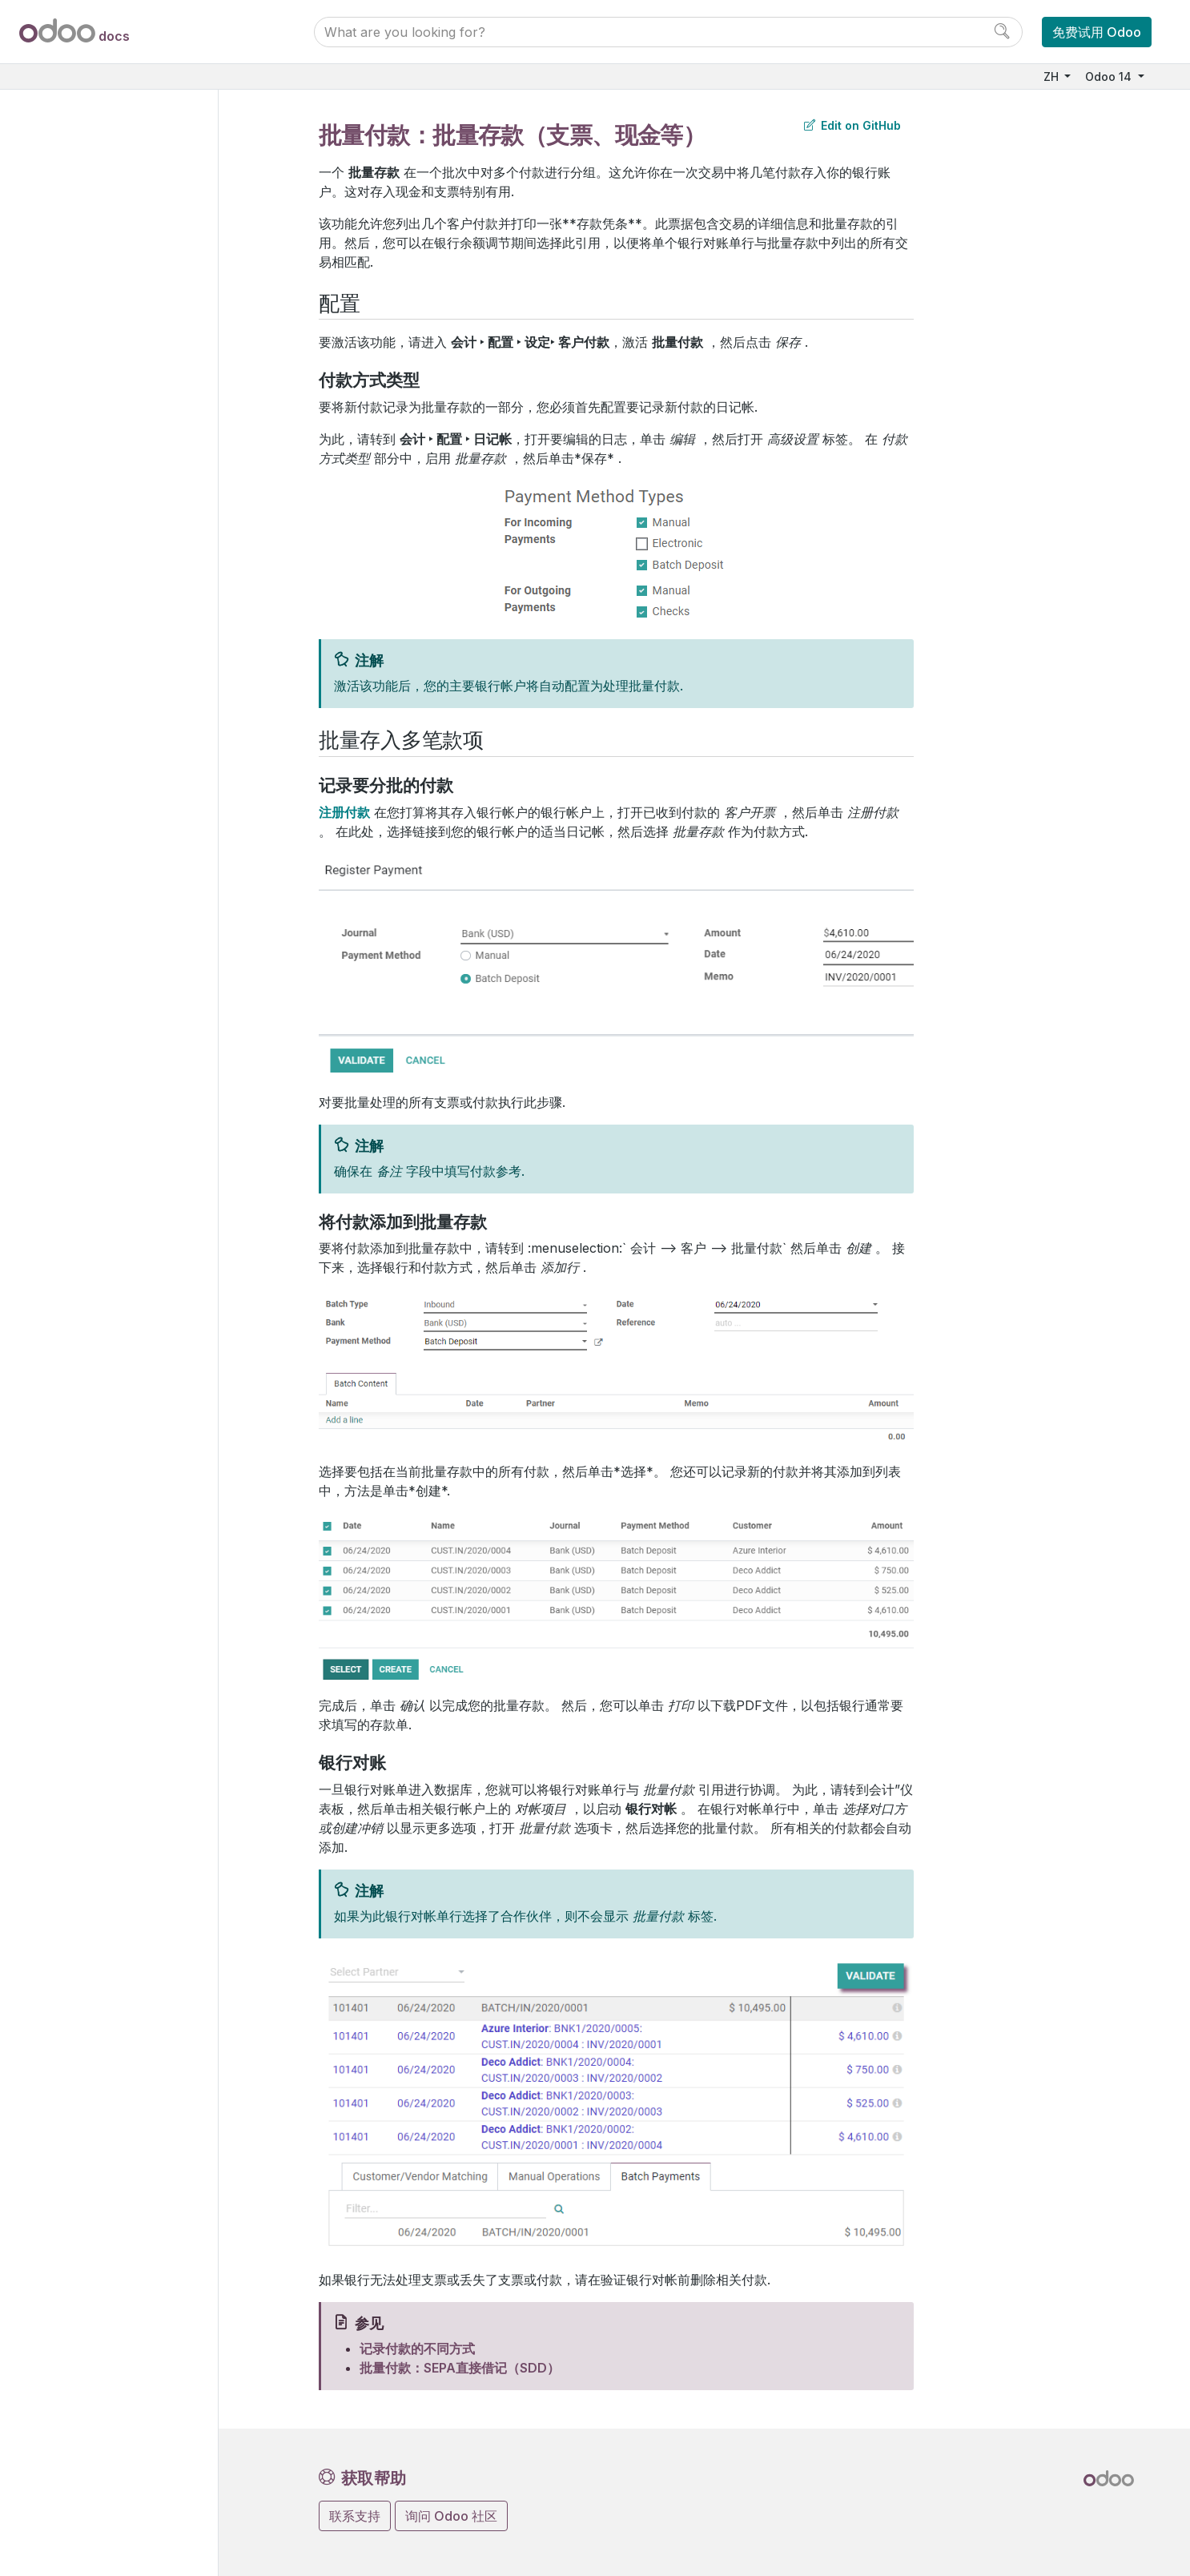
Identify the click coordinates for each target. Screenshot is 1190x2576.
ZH (1052, 76)
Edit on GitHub (852, 125)
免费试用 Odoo (1096, 32)
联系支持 (354, 2516)
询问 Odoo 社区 (451, 2516)
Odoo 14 (1110, 76)
